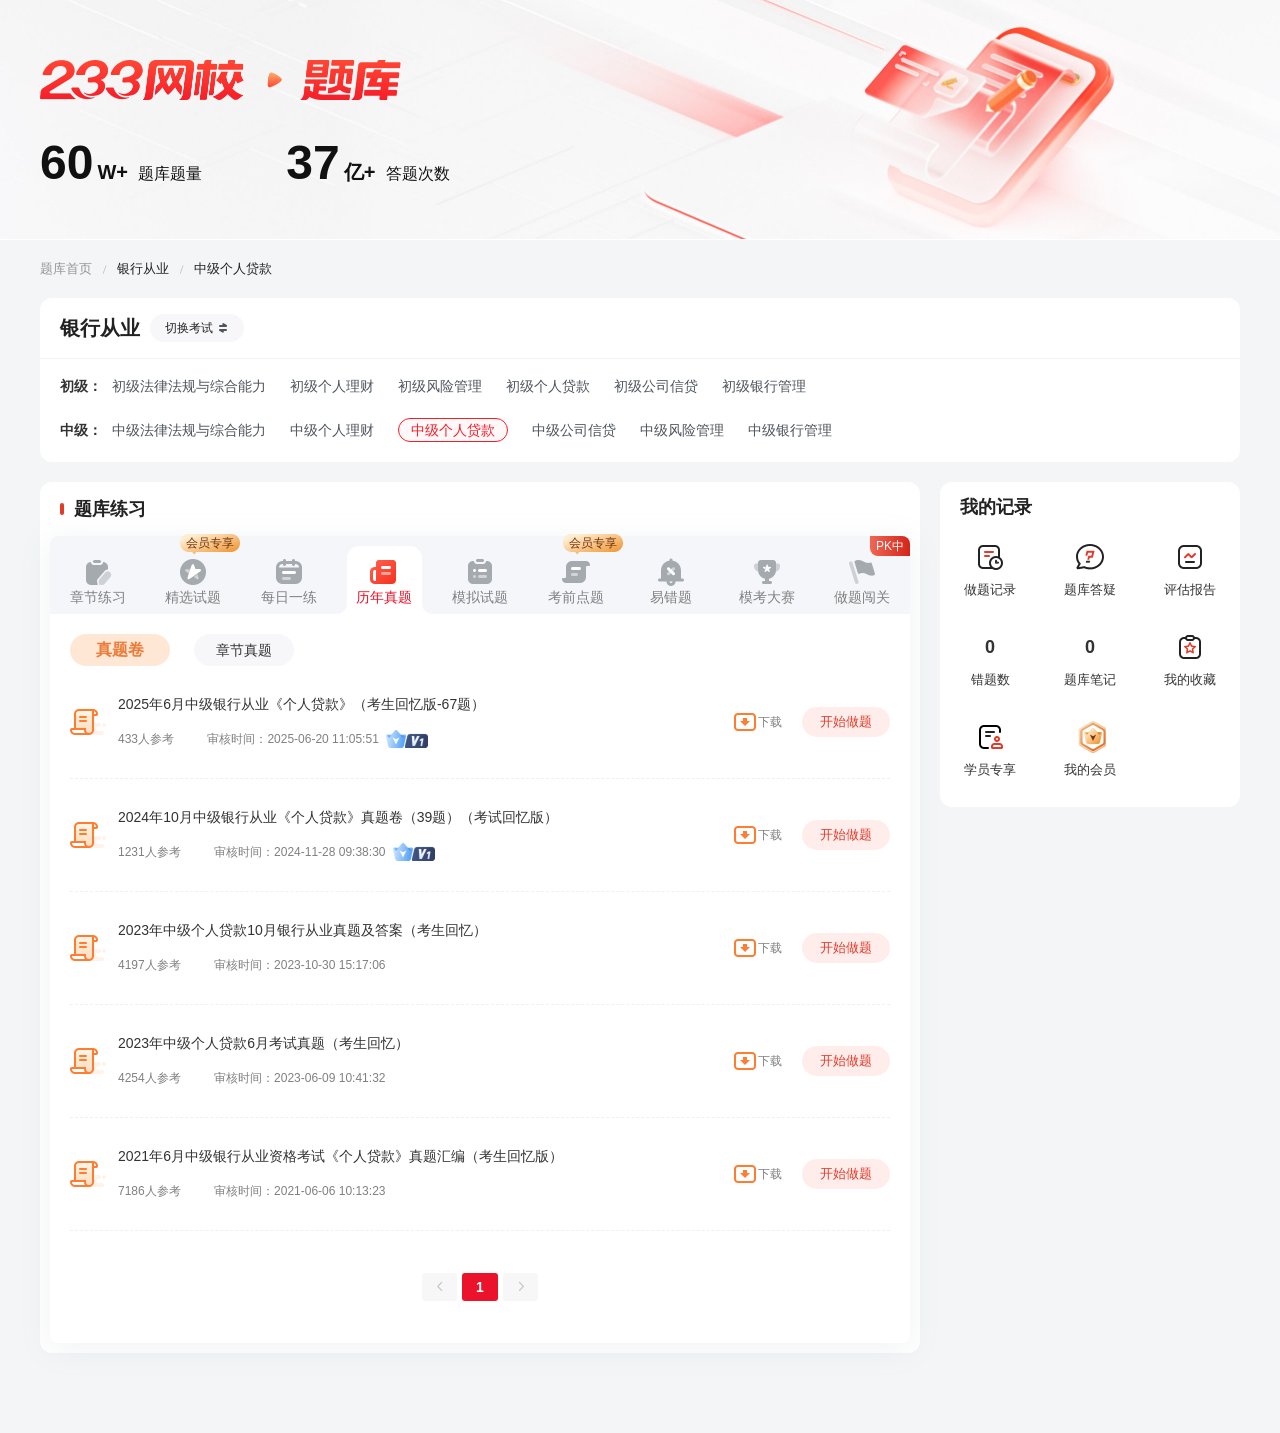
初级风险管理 (440, 386)
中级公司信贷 (574, 430)
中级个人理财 (332, 430)
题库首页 (66, 268)
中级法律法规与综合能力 (189, 430)
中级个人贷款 (453, 430)
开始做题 (846, 721)
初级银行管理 (764, 386)
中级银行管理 (790, 430)
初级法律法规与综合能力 (189, 386)
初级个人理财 (332, 386)
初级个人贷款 (548, 386)
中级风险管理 (682, 430)
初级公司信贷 (656, 386)
